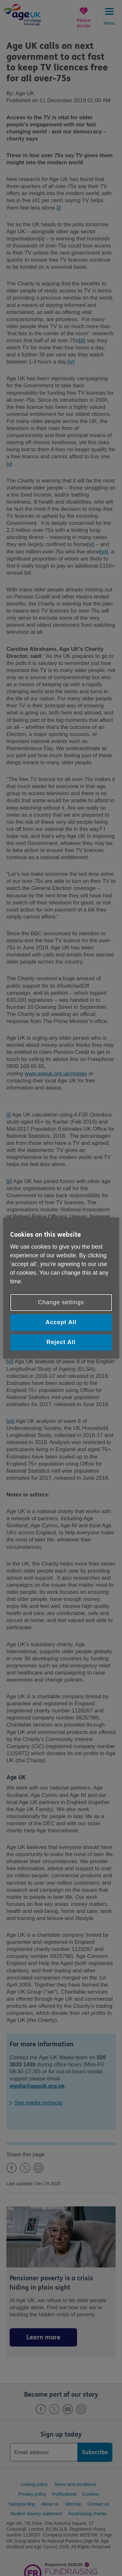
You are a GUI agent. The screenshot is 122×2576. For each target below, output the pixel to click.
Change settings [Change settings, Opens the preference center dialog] (61, 1302)
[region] (61, 1288)
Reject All (61, 1342)
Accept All (61, 1322)
